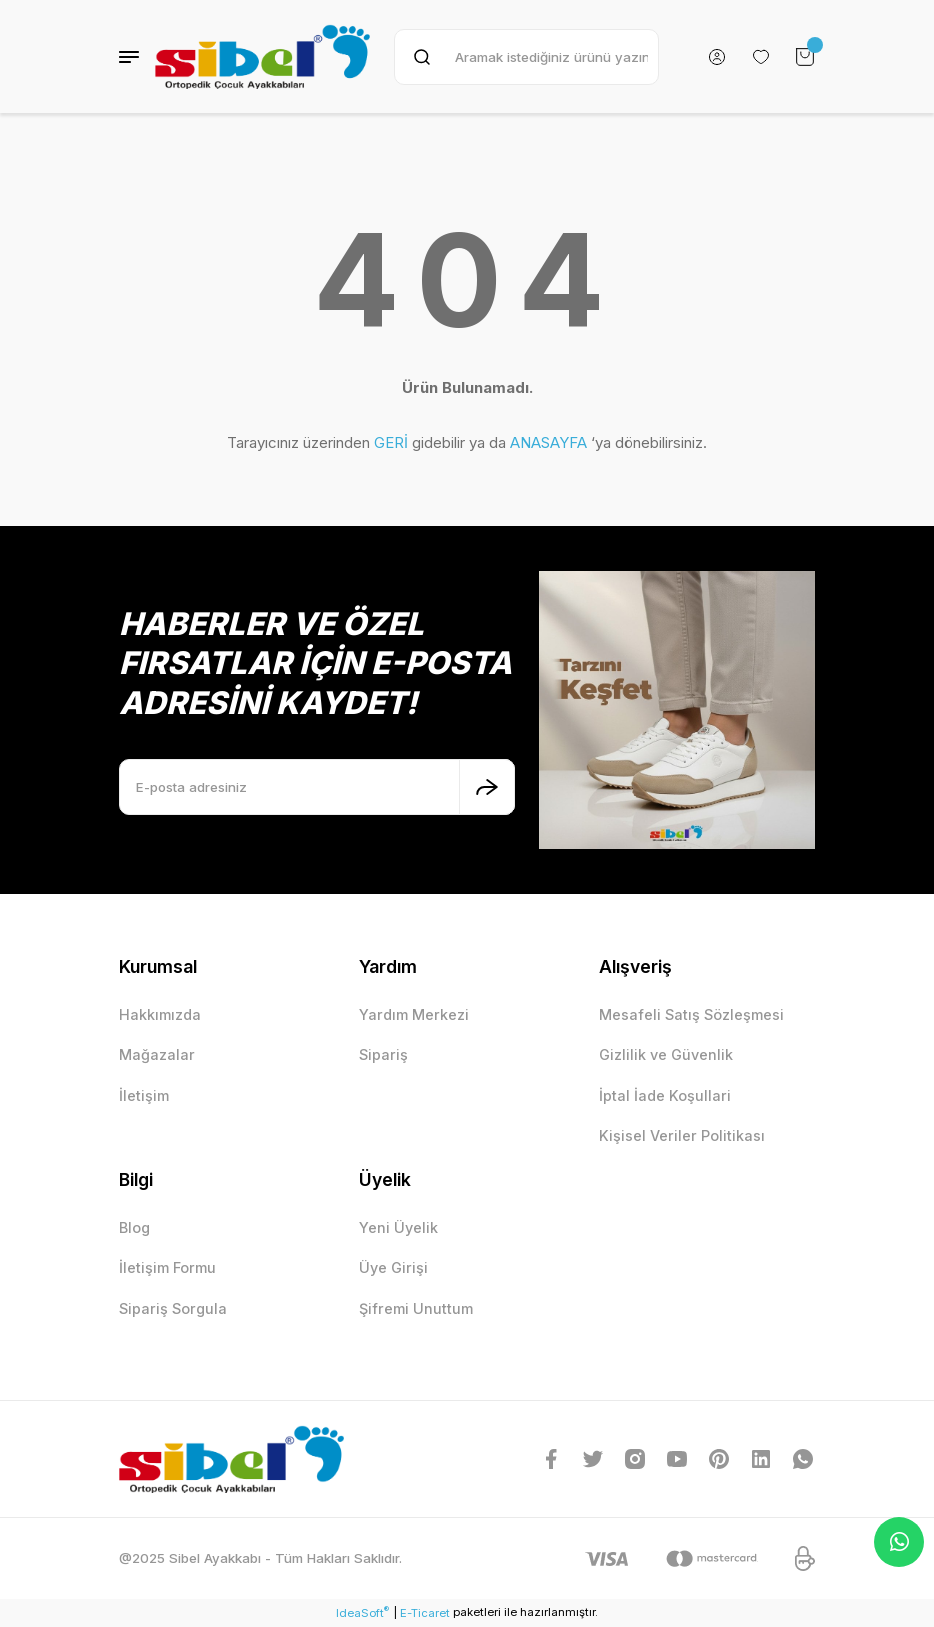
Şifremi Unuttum (416, 1308)
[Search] (526, 57)
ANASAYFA (548, 442)
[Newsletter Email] (317, 787)
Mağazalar (157, 1054)
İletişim (144, 1095)
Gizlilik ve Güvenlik (666, 1054)
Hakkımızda (160, 1014)
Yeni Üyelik (398, 1227)
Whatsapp (899, 1542)
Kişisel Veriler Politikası (682, 1135)
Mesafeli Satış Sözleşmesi (691, 1014)
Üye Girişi (393, 1267)
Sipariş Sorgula (173, 1308)
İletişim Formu (167, 1267)
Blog (134, 1227)
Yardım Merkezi (414, 1014)
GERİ (391, 442)
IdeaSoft (362, 1612)
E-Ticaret (425, 1613)
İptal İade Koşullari (665, 1095)
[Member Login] (717, 57)
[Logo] (262, 56)
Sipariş (383, 1054)
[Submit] (487, 787)
